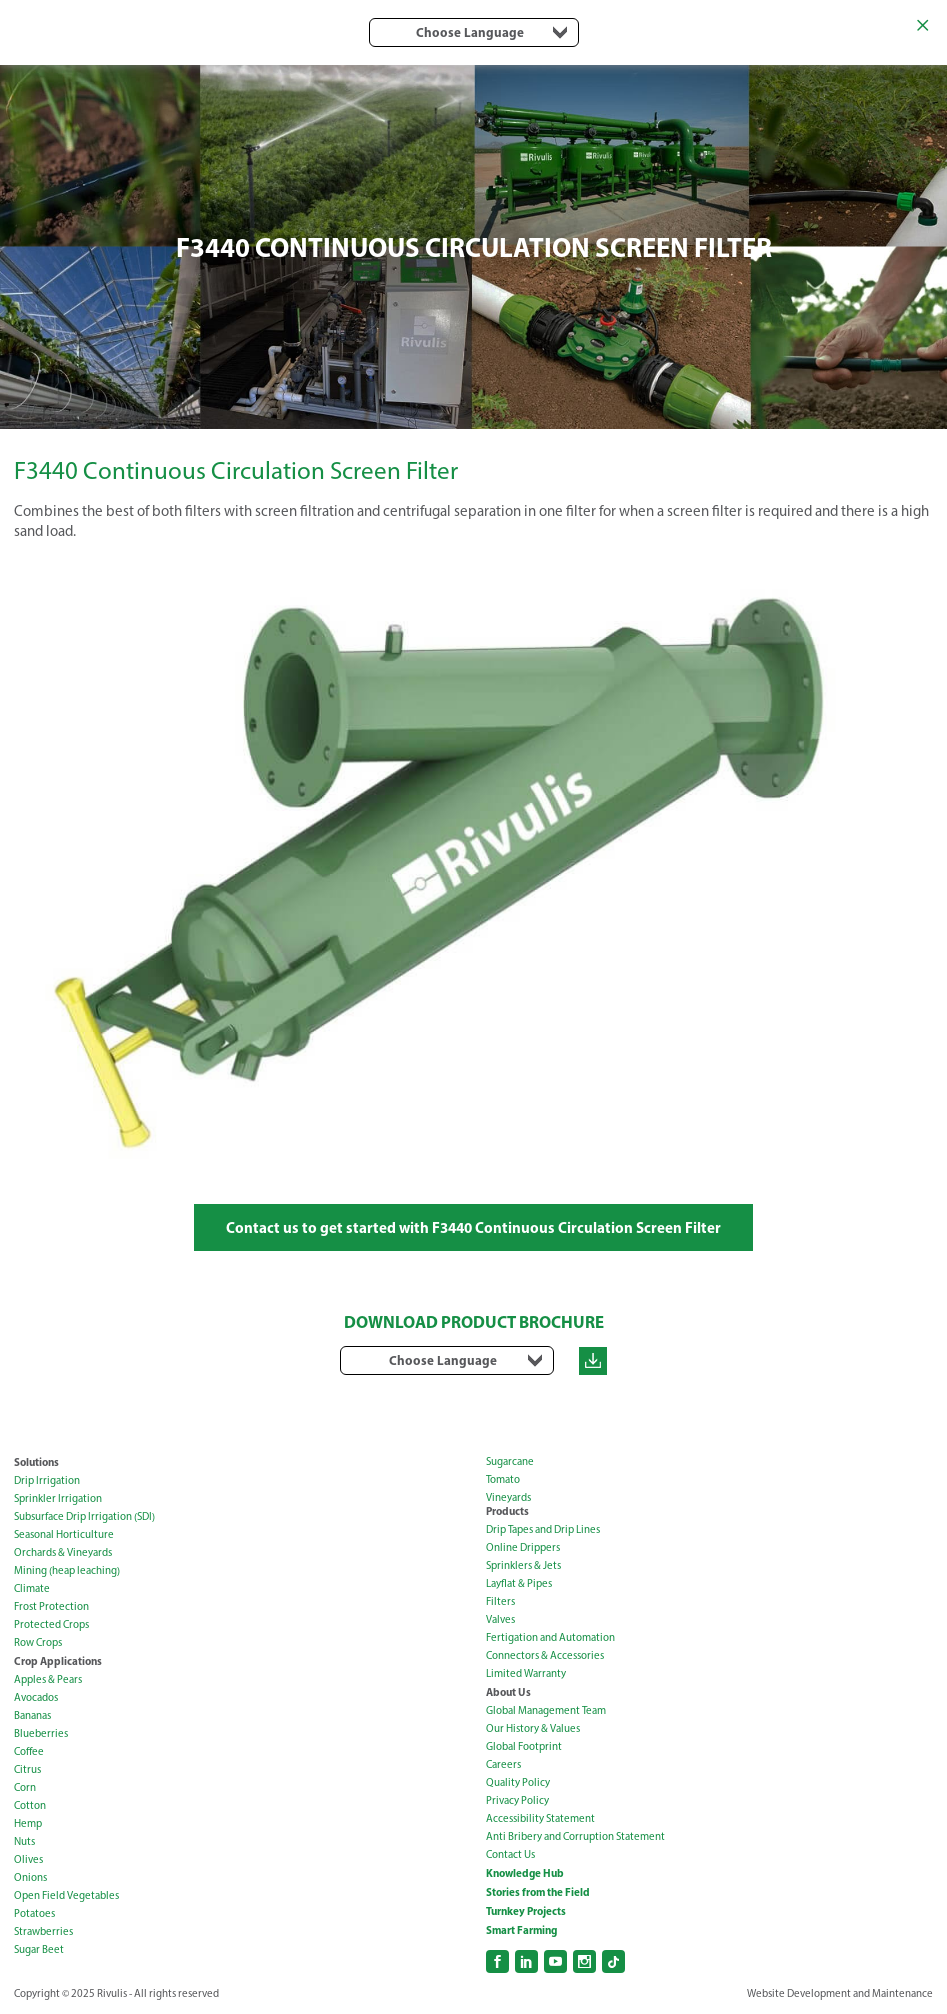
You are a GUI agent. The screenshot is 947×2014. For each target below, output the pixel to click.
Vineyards (508, 1497)
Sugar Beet (39, 1949)
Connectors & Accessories (545, 1655)
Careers (503, 1764)
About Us (508, 1692)
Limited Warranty (526, 1673)
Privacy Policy (517, 1800)
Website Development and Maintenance (840, 1993)
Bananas (32, 1715)
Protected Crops (51, 1624)
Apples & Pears (48, 1679)
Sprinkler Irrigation (58, 1498)
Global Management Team (546, 1710)
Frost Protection (51, 1606)
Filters (500, 1601)
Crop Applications (58, 1661)
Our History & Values (533, 1728)
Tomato (503, 1479)
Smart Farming (521, 1930)
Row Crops (38, 1642)
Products (507, 1511)
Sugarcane (510, 1461)
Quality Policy (518, 1782)
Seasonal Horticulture (64, 1534)
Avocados (36, 1697)
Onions (30, 1877)
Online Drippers (523, 1547)
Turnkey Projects (526, 1911)
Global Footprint (524, 1746)
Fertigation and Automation (550, 1637)
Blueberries (41, 1733)
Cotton (30, 1805)
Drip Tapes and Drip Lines (543, 1529)
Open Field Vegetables (66, 1895)
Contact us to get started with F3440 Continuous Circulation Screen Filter (473, 1227)
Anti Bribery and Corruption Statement (575, 1836)
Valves (500, 1619)
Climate (32, 1588)
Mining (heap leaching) (67, 1570)
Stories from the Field (538, 1892)
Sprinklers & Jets (523, 1565)
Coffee (29, 1751)
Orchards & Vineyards (63, 1552)
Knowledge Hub (525, 1873)
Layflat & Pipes (519, 1583)
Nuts (24, 1841)
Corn (25, 1787)
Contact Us (510, 1854)
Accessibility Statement (540, 1818)
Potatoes (34, 1913)
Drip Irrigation (47, 1480)
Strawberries (43, 1931)
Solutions (36, 1462)
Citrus (27, 1769)
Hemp (28, 1823)
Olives (28, 1859)
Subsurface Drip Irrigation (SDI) (84, 1516)
